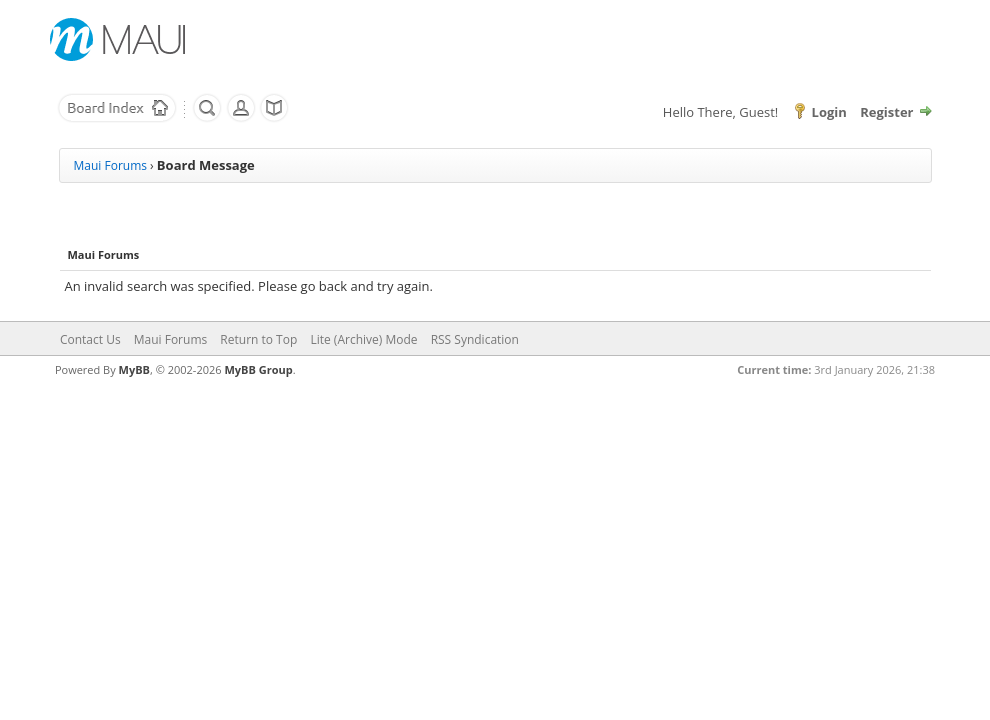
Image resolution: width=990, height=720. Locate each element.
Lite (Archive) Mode (363, 339)
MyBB (134, 369)
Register (886, 112)
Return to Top (258, 339)
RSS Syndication (475, 339)
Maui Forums (110, 165)
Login (829, 112)
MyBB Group (258, 369)
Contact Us (90, 339)
